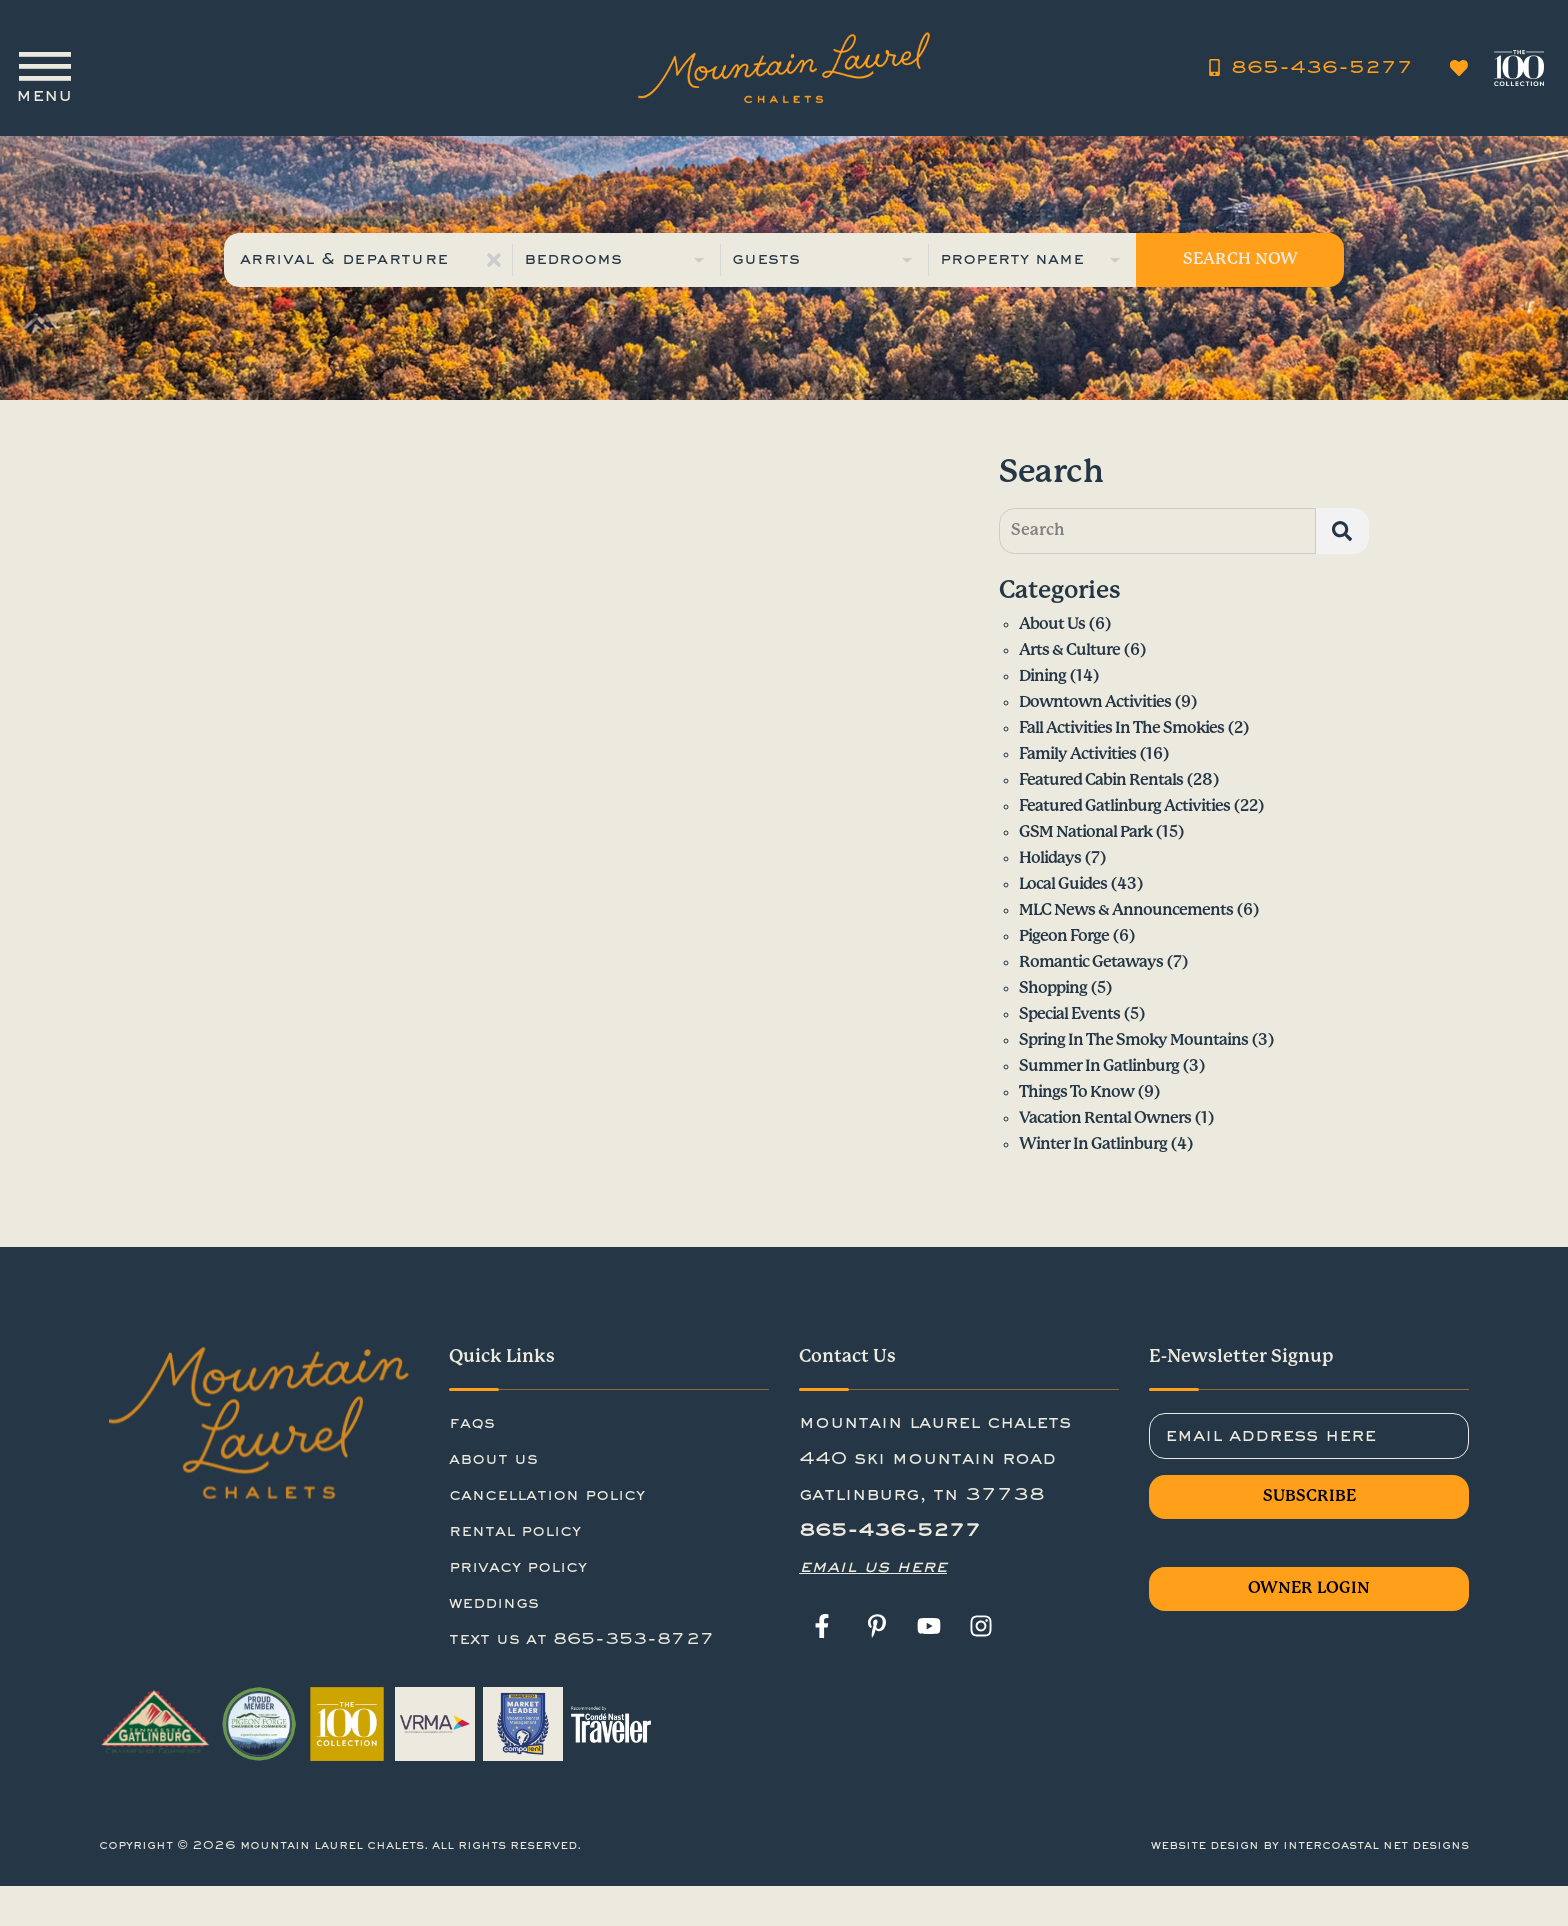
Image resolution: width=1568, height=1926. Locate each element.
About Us (1052, 624)
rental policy (515, 1532)
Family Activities (1077, 754)
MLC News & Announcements (1126, 910)
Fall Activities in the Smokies (1121, 728)
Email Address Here (1270, 1435)
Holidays (1050, 858)
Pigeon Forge (1064, 936)
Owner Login (1309, 1588)
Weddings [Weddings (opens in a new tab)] (494, 1604)
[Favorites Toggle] (1459, 60)
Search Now (1240, 259)
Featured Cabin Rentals (1101, 780)
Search (1038, 530)
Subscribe (1309, 1496)
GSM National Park (1085, 832)
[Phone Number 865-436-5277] (1312, 60)
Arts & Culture (1069, 650)
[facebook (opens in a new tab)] (825, 1626)
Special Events (1069, 1014)
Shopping (1053, 988)
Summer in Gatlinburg (1099, 1066)
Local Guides (1063, 884)
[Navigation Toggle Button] (44, 60)
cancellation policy (547, 1496)
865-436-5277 (890, 1531)
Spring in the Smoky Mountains (1133, 1040)
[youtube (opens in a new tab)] (929, 1626)
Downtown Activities (1095, 702)
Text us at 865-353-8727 (582, 1640)
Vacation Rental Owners (1105, 1118)
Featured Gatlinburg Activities (1124, 806)
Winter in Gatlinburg (1093, 1144)
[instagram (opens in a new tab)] (981, 1626)
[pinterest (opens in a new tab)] (877, 1626)
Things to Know (1076, 1092)
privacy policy (518, 1568)
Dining (1042, 676)
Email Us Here (873, 1567)
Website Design (1205, 1846)
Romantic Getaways (1091, 962)
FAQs (472, 1424)
